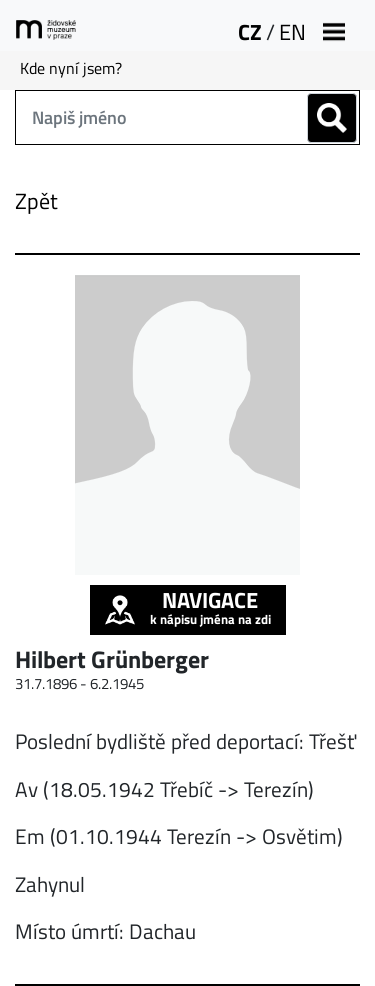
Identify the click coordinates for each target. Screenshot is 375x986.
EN (292, 32)
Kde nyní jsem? (71, 68)
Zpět (36, 201)
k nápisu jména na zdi (188, 607)
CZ (250, 32)
